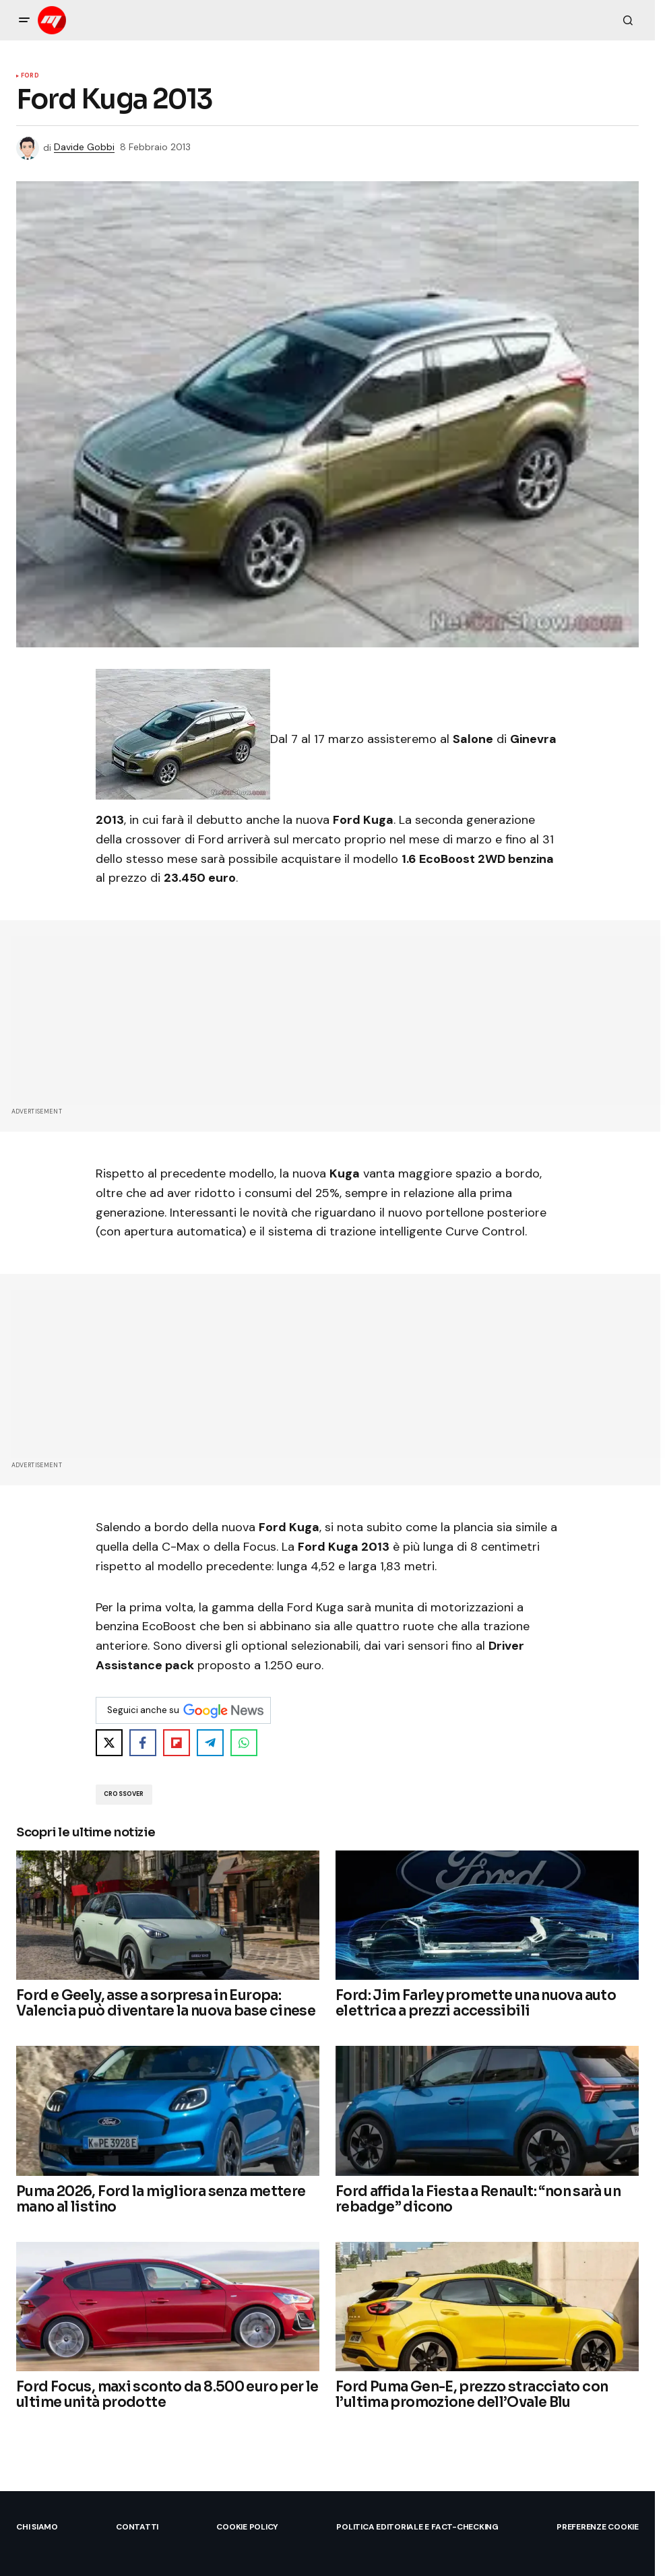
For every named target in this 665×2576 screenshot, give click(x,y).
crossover (124, 1794)
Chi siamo (37, 2526)
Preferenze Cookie (598, 2526)
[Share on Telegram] (210, 1742)
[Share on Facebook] (142, 1742)
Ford (30, 76)
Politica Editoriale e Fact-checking (417, 2526)
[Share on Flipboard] (176, 1742)
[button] (24, 20)
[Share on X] (109, 1742)
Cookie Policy (247, 2526)
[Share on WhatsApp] (243, 1742)
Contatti (137, 2526)
